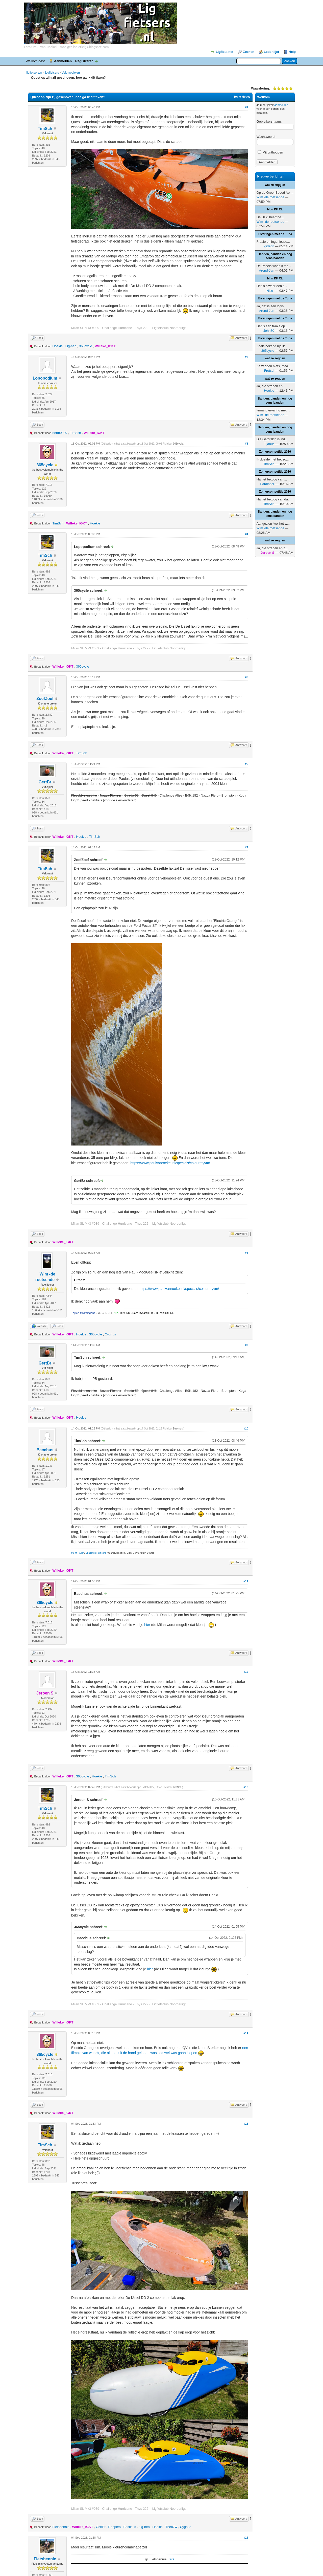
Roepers (114, 2527)
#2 (246, 356)
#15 (245, 2123)
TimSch (45, 128)
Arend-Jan (266, 270)
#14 (245, 2033)
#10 (245, 1428)
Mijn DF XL (275, 209)
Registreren (84, 61)
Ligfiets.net (224, 52)
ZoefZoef (45, 698)
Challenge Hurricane (96, 1553)
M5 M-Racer (77, 1553)
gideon (269, 246)
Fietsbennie (61, 2527)
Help (292, 52)
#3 (246, 443)
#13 (245, 1787)
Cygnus (110, 1334)
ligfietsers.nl (34, 72)
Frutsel (269, 370)
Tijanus (269, 444)
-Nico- (269, 291)
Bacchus (45, 1450)
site (171, 2559)
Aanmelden (63, 61)
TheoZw (171, 2527)
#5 (246, 677)
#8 (246, 1252)
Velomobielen (71, 72)
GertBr (45, 782)
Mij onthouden (270, 152)
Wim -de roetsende (270, 197)
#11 (245, 1581)
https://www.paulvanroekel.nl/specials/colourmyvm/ (170, 1163)
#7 (246, 847)
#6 (246, 763)
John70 (268, 331)
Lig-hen (70, 346)
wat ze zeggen (275, 185)
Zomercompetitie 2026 (275, 451)
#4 (246, 534)
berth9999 (60, 433)
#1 (246, 107)
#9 (246, 1345)
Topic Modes (242, 96)
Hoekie (58, 346)
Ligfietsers (52, 72)
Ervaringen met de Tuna (275, 234)
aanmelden (281, 104)
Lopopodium (45, 378)
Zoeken (248, 52)
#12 (245, 1671)
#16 (245, 2537)
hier (147, 1625)
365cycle (85, 346)
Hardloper (267, 484)
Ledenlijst (271, 52)
